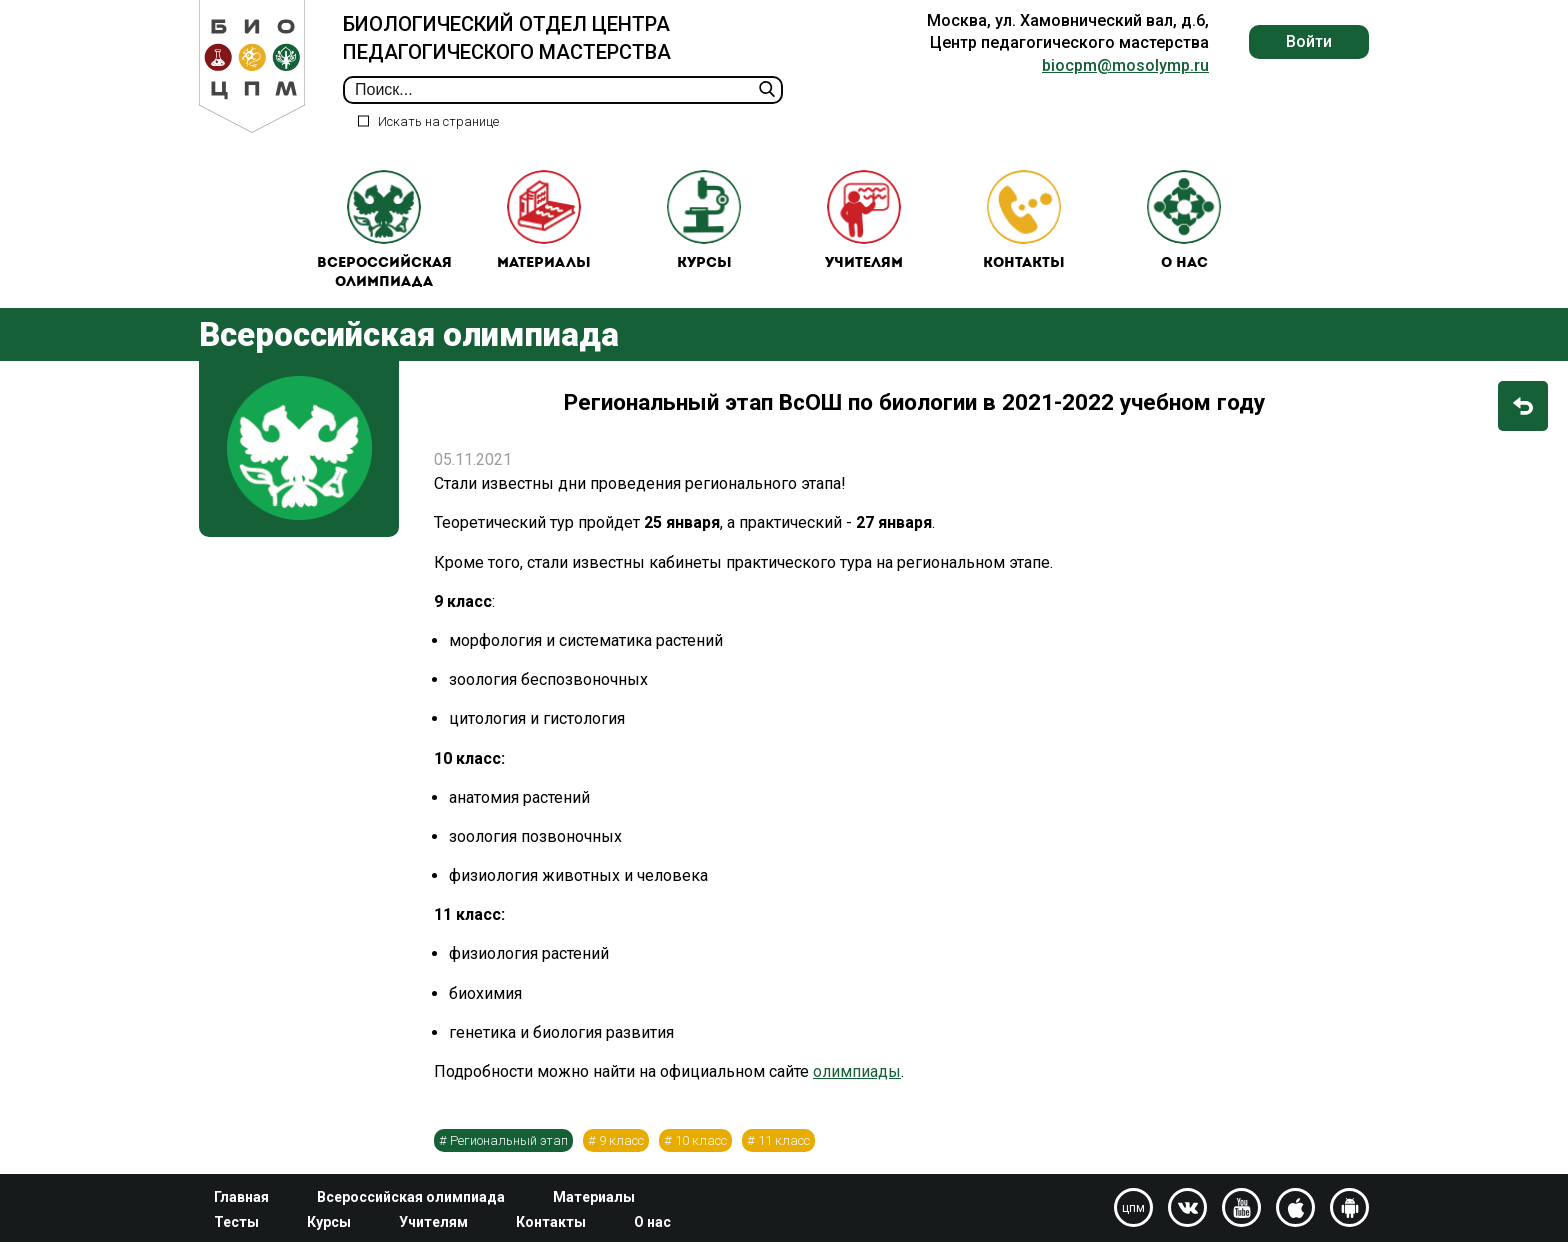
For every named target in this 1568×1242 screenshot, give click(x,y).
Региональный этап (509, 1140)
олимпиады (857, 1071)
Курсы (704, 220)
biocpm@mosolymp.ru (1125, 65)
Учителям (864, 220)
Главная (241, 1197)
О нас (1184, 220)
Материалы (544, 220)
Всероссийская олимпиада (384, 230)
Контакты (1024, 220)
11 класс (784, 1140)
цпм (1133, 1208)
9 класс (621, 1140)
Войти (1309, 41)
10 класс (701, 1140)
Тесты (236, 1222)
